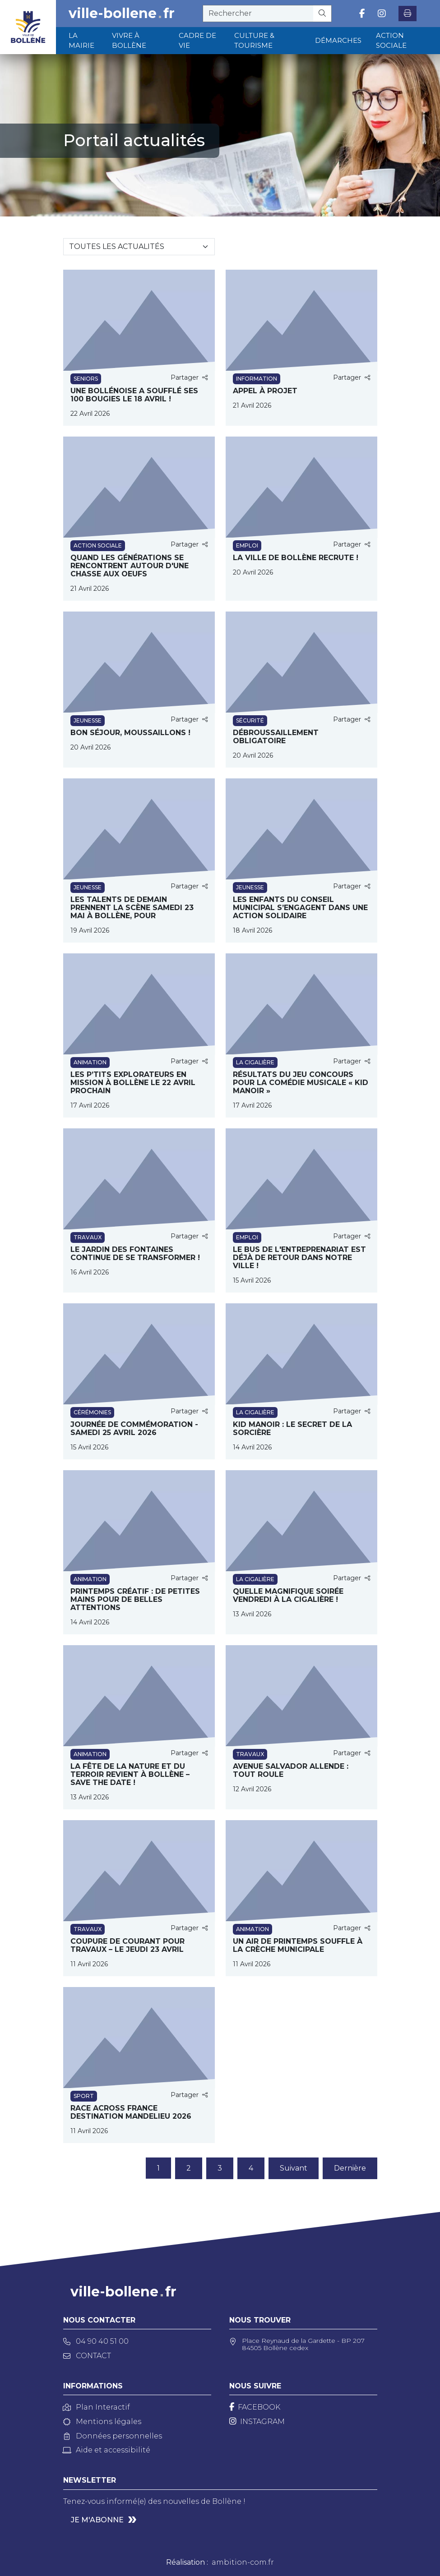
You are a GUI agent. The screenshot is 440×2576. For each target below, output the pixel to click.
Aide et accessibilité (106, 2450)
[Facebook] (254, 2407)
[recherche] (258, 13)
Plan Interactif (96, 2407)
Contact (87, 2355)
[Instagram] (257, 2421)
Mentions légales (102, 2421)
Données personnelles (112, 2436)
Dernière (350, 2168)
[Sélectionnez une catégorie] (139, 246)
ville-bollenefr (122, 13)
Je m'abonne (97, 2520)
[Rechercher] (322, 13)
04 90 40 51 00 (96, 2341)
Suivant (293, 2168)
